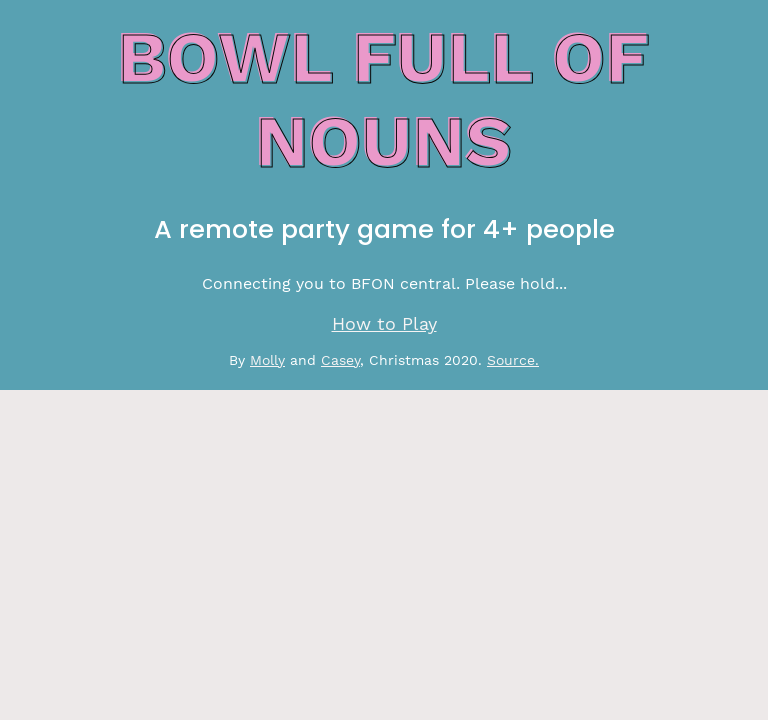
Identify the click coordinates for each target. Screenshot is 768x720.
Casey (340, 360)
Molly (267, 360)
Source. (513, 360)
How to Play (384, 324)
